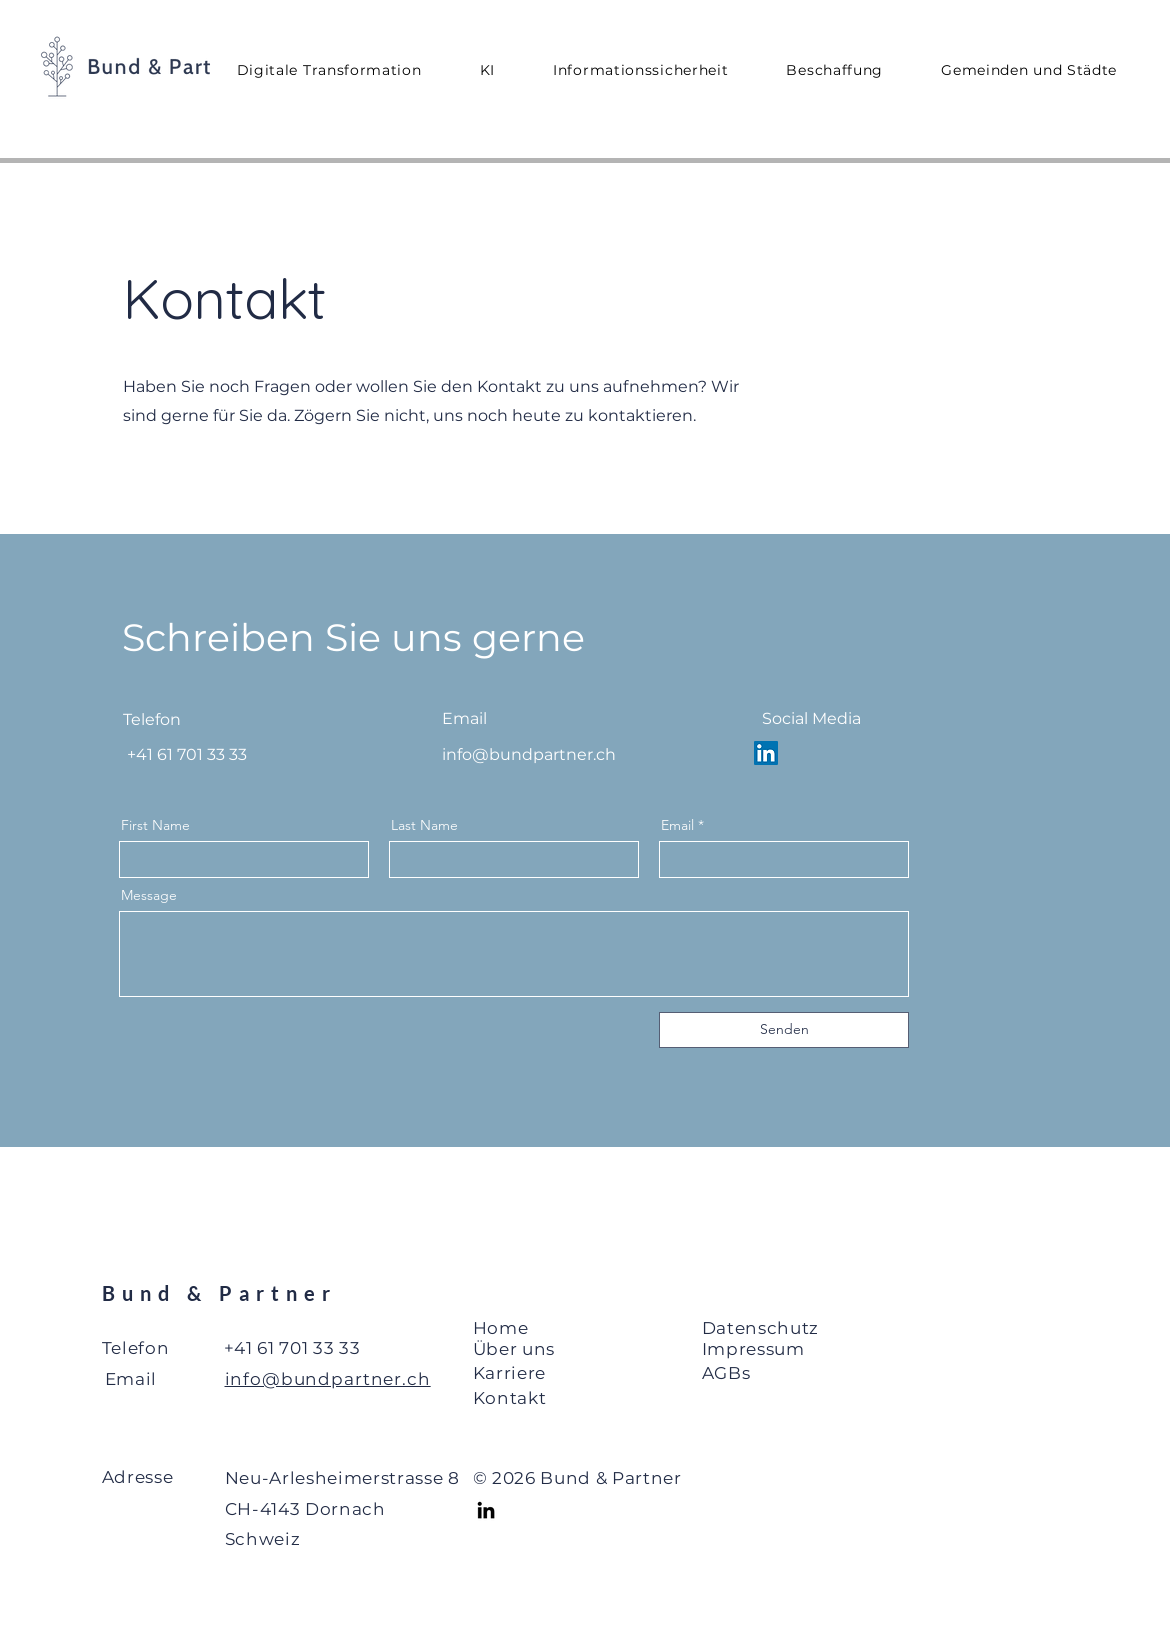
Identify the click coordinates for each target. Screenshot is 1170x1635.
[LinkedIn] (486, 1510)
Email (677, 825)
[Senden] (784, 1030)
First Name (155, 825)
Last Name (424, 825)
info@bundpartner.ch (529, 754)
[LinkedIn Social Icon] (766, 753)
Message (149, 895)
